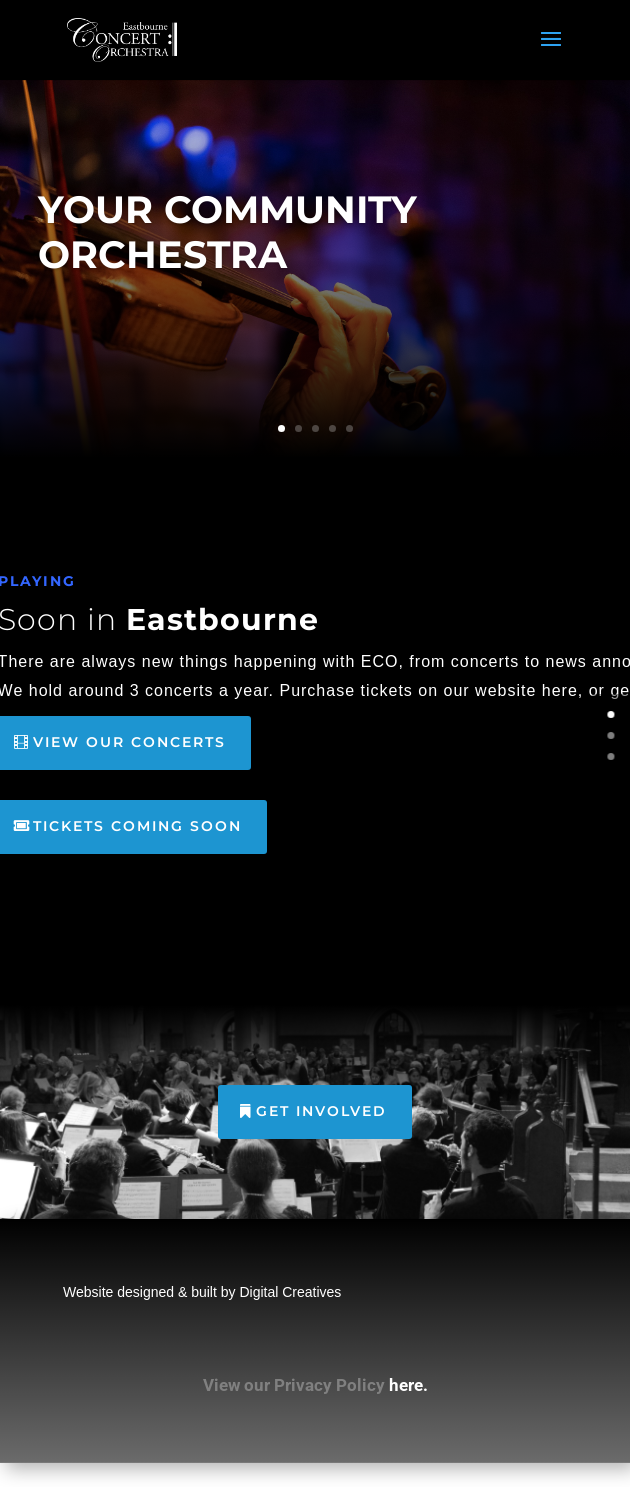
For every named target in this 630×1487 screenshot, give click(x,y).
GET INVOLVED (321, 1111)
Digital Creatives (290, 1292)
